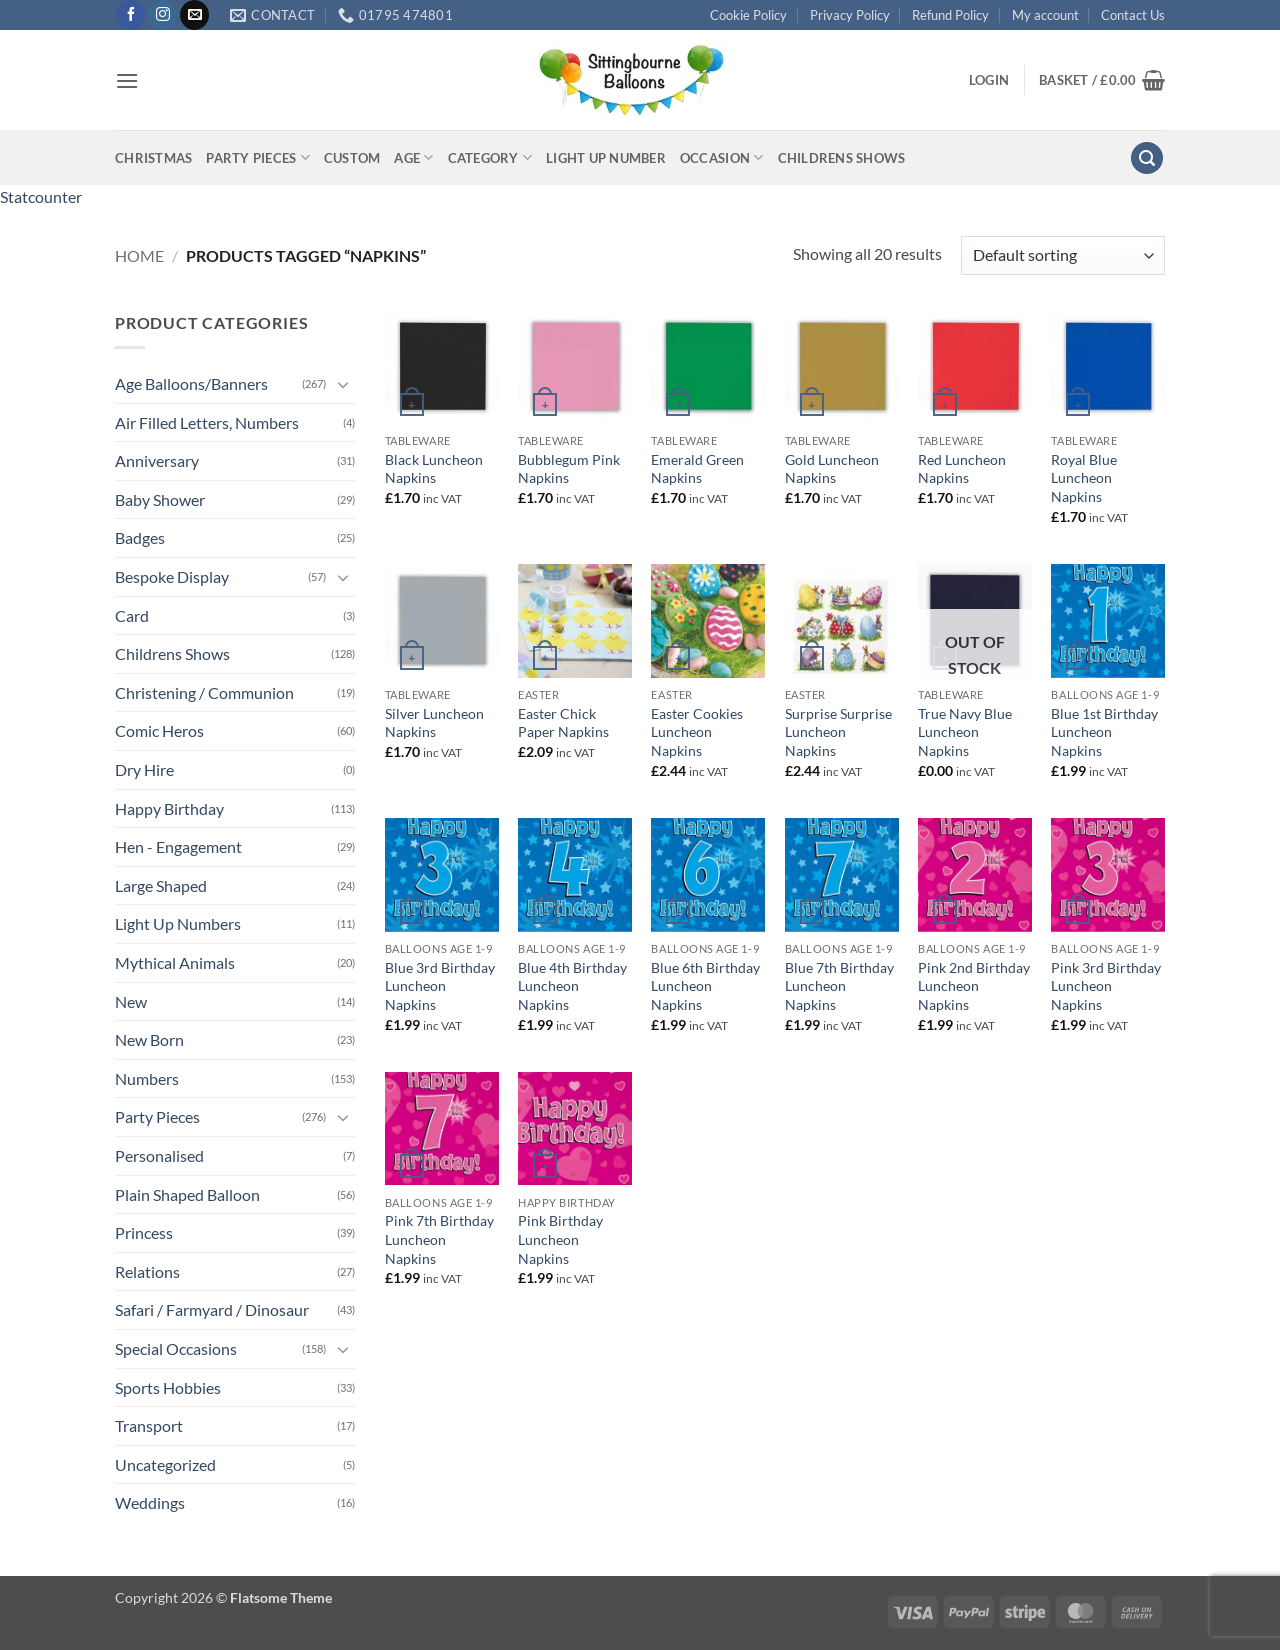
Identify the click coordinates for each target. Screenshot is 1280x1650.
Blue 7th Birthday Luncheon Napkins (839, 986)
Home (139, 255)
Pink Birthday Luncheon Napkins (560, 1239)
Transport (149, 1425)
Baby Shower (160, 499)
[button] (127, 80)
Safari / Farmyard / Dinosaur (212, 1309)
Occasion (722, 157)
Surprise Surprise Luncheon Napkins (838, 732)
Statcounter (41, 196)
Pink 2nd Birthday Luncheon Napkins (974, 986)
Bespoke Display (172, 576)
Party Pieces (258, 157)
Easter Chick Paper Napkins (563, 723)
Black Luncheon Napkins (434, 469)
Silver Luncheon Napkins (434, 723)
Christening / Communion (204, 692)
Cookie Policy (748, 15)
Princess (144, 1232)
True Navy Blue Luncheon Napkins (965, 732)
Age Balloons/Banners (191, 383)
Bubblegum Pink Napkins (569, 469)
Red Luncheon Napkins (962, 469)
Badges (140, 537)
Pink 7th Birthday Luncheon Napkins (439, 1239)
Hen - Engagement (178, 846)
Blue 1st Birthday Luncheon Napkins (1104, 732)
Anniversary (157, 460)
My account (1045, 15)
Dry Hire (144, 769)
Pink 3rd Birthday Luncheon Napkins (1106, 986)
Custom (352, 158)
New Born (149, 1039)
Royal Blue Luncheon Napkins (1084, 478)
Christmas (153, 158)
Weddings (150, 1502)
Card (132, 615)
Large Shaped (161, 885)
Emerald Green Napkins (697, 469)
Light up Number (606, 158)
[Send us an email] (194, 15)
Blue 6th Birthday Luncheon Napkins (705, 986)
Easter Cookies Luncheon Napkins (697, 732)
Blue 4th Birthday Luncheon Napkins (572, 986)
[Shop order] (1063, 255)
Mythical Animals (175, 962)
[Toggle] (343, 384)
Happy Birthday (169, 808)
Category (490, 157)
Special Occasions (176, 1348)
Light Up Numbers (178, 923)
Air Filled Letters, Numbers (207, 422)
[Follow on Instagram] (162, 15)
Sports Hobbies (168, 1387)
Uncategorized (165, 1464)
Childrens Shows (842, 158)
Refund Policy (950, 15)
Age (413, 157)
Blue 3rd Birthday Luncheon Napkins (440, 986)
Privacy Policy (850, 15)
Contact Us (1133, 15)
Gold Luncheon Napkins (832, 469)
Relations (147, 1271)
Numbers (147, 1078)
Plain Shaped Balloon (187, 1194)
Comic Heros (159, 730)
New (131, 1001)
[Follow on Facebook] (130, 15)
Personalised (159, 1155)
